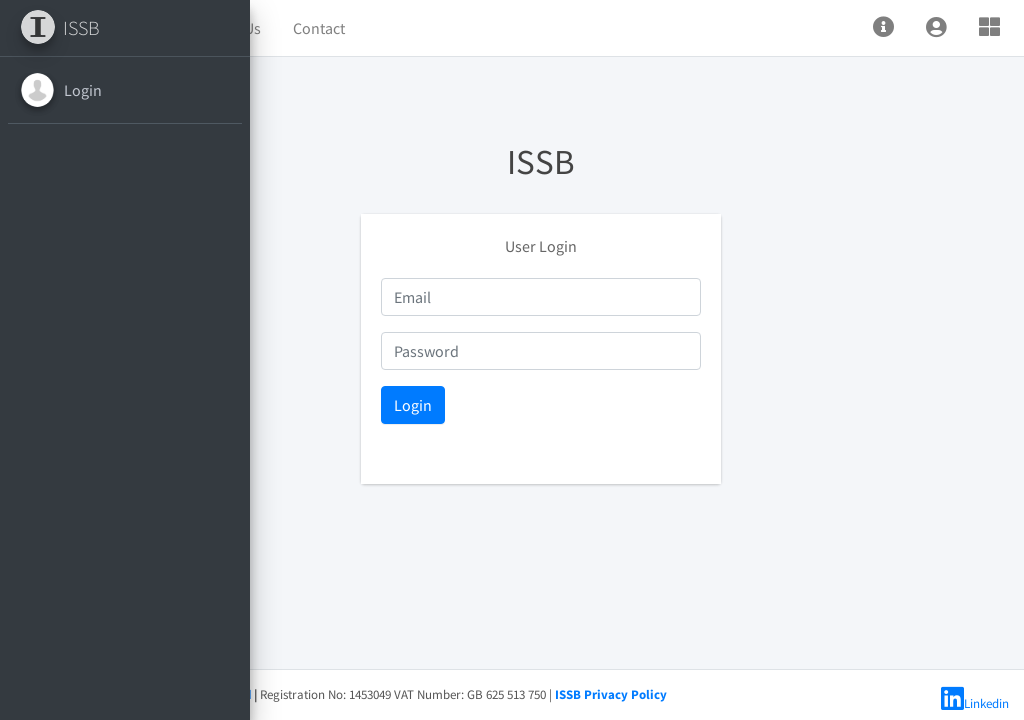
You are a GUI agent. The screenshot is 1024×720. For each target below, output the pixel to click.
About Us (422, 28)
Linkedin (975, 703)
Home (340, 28)
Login (83, 90)
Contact (511, 28)
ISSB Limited (406, 694)
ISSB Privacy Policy (803, 694)
